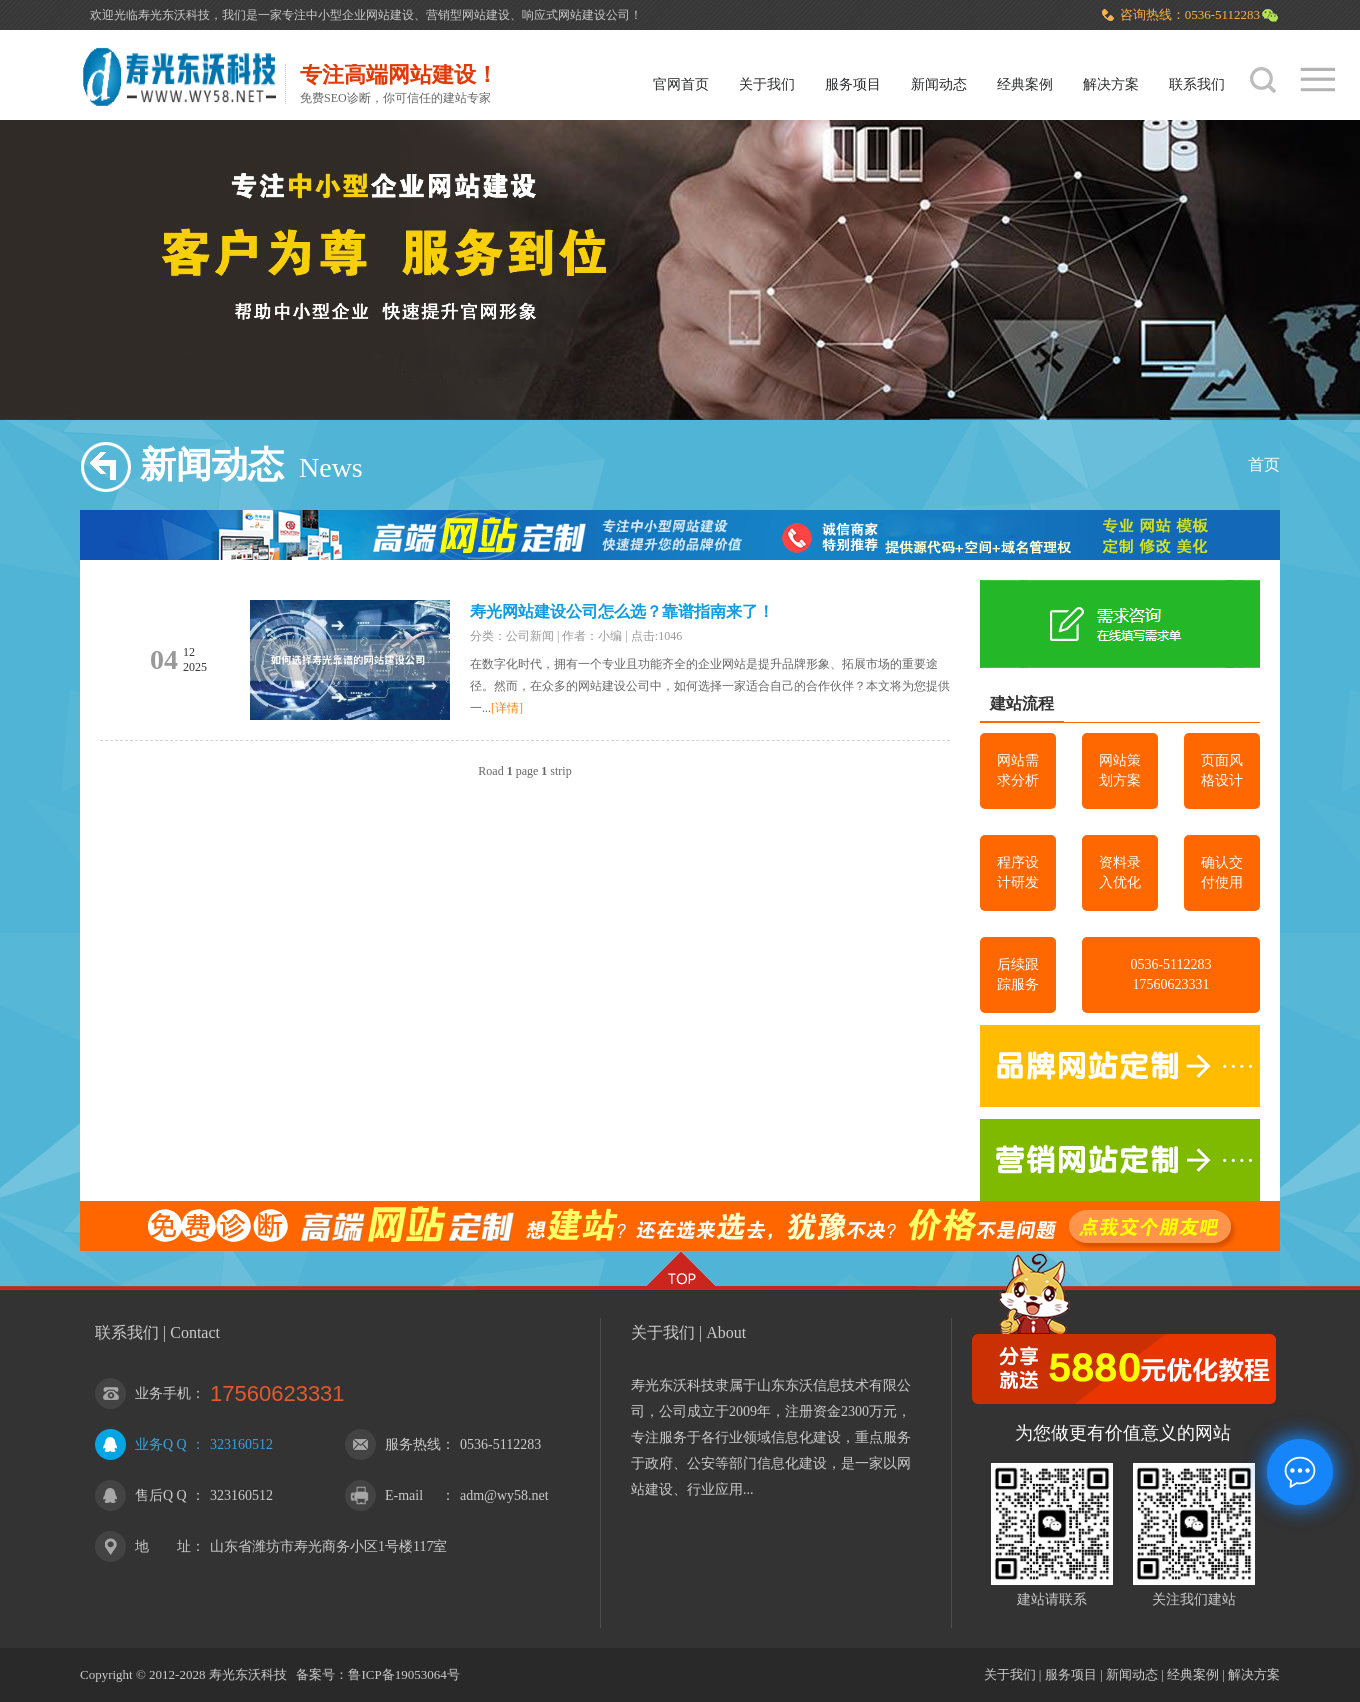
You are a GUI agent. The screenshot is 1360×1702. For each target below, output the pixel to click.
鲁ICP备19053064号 (403, 1674)
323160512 (241, 1444)
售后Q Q (161, 1495)
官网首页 (681, 84)
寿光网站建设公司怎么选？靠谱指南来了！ (622, 611)
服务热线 (413, 1444)
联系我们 (1197, 84)
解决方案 (1111, 84)
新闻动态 (939, 84)
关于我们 (767, 84)
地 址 (163, 1546)
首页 (1264, 464)
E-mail (404, 1495)
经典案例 (1025, 84)
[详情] (507, 708)
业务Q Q (161, 1444)
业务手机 (163, 1393)
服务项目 (853, 84)
